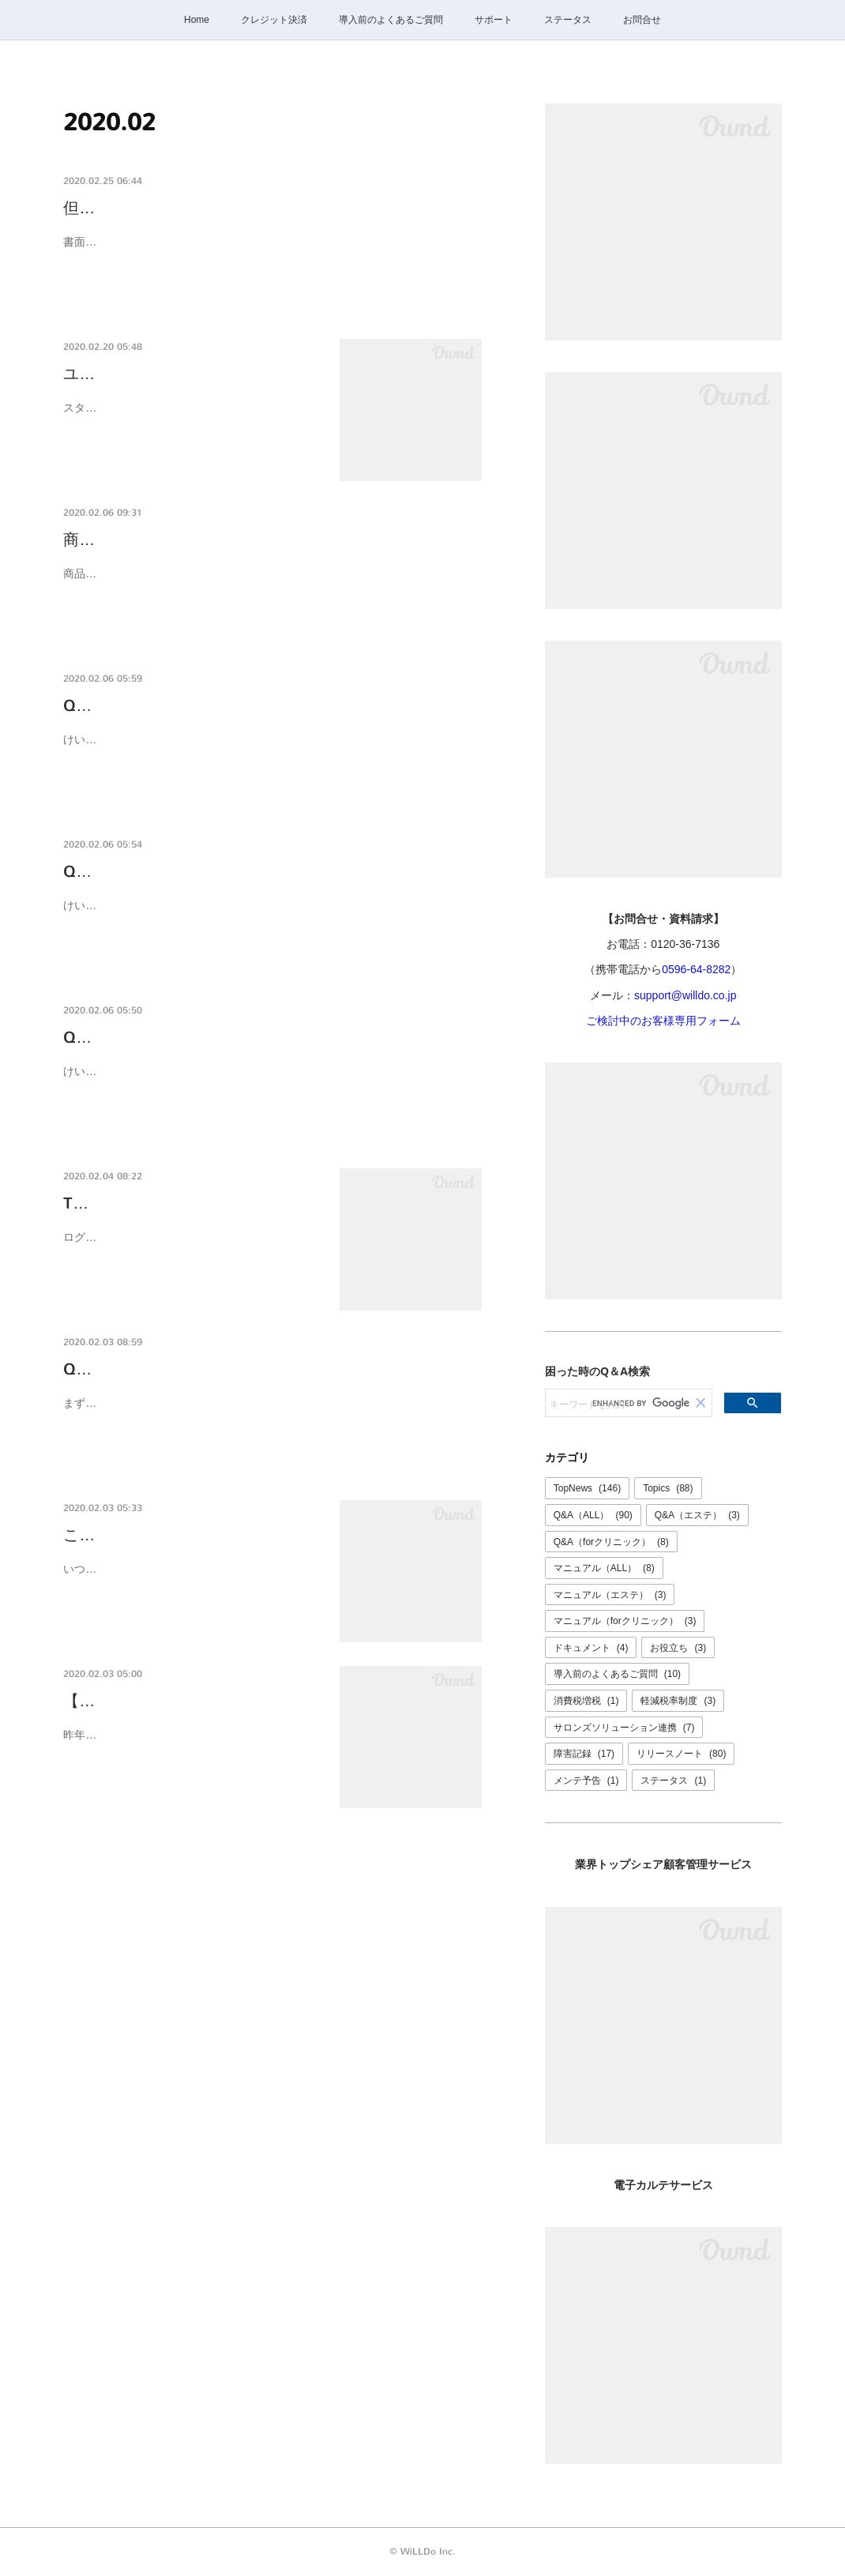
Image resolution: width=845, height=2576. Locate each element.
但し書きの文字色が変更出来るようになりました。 (244, 208)
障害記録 (584, 1753)
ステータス (568, 19)
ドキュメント (591, 1647)
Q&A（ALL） (593, 1515)
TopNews (587, 1488)
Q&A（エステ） (697, 1515)
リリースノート (681, 1753)
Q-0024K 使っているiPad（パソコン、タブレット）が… (264, 705)
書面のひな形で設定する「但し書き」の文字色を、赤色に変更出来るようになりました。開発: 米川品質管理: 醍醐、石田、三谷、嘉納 (267, 251)
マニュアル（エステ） (610, 1594)
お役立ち (678, 1647)
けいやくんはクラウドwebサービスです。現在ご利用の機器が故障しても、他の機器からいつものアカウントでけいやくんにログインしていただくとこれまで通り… (267, 749)
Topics (668, 1488)
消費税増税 (586, 1700)
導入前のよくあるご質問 (391, 19)
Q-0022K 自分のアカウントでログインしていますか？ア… (272, 1037)
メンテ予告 (586, 1780)
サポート (494, 19)
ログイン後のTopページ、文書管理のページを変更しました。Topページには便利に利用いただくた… (188, 1247)
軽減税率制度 (677, 1700)
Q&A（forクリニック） (611, 1541)
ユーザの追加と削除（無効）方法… (189, 374)
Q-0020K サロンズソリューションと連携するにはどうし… (272, 1369)
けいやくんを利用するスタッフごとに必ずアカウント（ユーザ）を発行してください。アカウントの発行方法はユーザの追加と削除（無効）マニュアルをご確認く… (267, 1081)
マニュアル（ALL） (604, 1568)
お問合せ (642, 19)
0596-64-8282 (696, 969)
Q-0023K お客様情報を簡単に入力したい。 (216, 871)
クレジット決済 (274, 19)
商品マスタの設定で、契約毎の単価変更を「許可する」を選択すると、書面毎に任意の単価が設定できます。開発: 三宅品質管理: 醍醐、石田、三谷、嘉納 (267, 583)
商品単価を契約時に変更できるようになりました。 (244, 540)
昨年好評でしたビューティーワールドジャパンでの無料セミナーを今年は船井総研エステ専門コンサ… (190, 1744)
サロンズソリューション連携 (624, 1727)
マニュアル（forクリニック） (625, 1620)
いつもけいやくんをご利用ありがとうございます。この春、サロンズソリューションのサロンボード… (190, 1579)
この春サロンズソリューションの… (189, 1535)
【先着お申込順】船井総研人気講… (189, 1701)
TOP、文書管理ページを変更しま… (190, 1203)
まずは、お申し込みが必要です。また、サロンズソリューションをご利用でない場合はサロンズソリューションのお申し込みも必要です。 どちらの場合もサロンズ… (271, 1413)
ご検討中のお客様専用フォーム (663, 1020)
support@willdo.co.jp (685, 995)
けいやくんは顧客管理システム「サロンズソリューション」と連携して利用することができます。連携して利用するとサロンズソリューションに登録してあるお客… (267, 915)
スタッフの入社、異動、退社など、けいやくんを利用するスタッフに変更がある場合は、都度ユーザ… (190, 417)
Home (196, 19)
